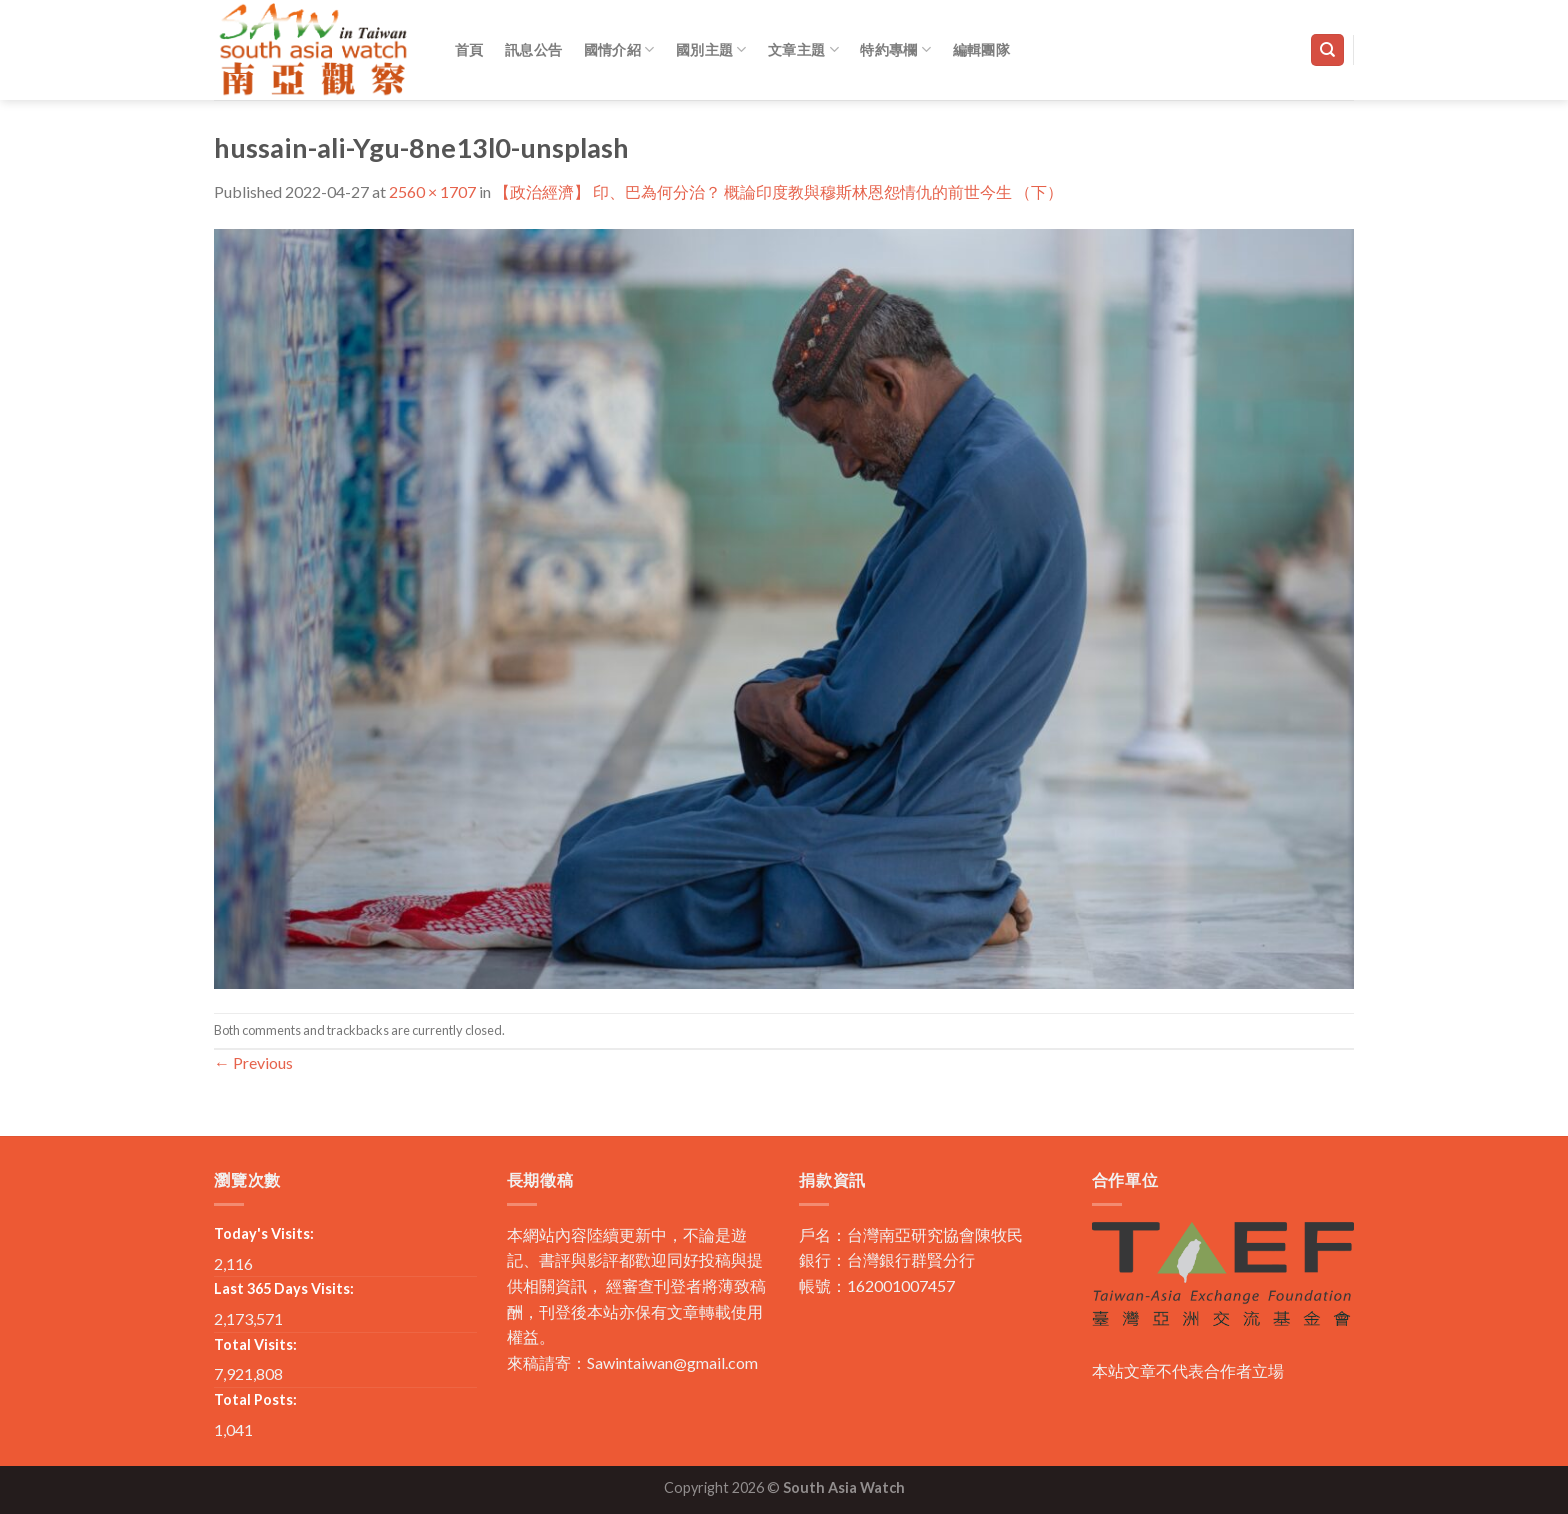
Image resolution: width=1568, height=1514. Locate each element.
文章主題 (803, 49)
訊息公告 (533, 49)
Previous (253, 1062)
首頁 (469, 49)
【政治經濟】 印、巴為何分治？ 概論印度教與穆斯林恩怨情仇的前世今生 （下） (778, 191)
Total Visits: (255, 1344)
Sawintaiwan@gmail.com (672, 1362)
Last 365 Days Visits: (284, 1288)
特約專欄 (895, 49)
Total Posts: (255, 1399)
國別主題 (711, 49)
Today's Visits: (264, 1233)
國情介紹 (619, 49)
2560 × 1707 (432, 191)
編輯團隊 (981, 49)
